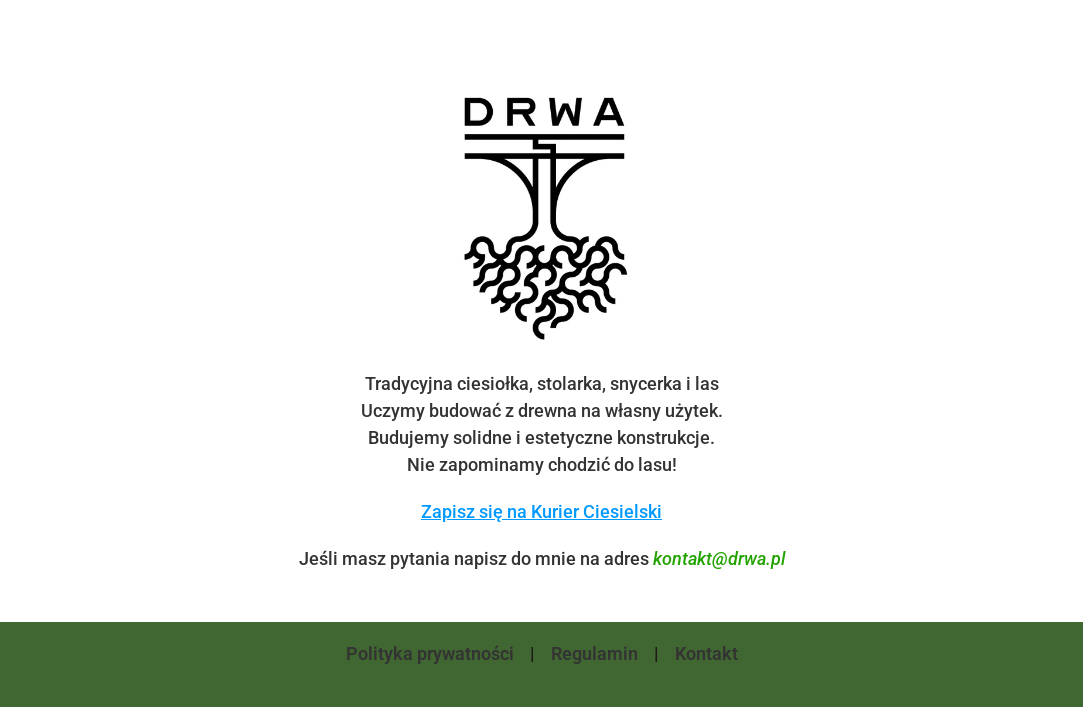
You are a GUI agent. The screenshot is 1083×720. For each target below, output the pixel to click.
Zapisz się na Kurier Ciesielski (541, 511)
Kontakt (706, 653)
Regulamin (594, 653)
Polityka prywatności (430, 653)
